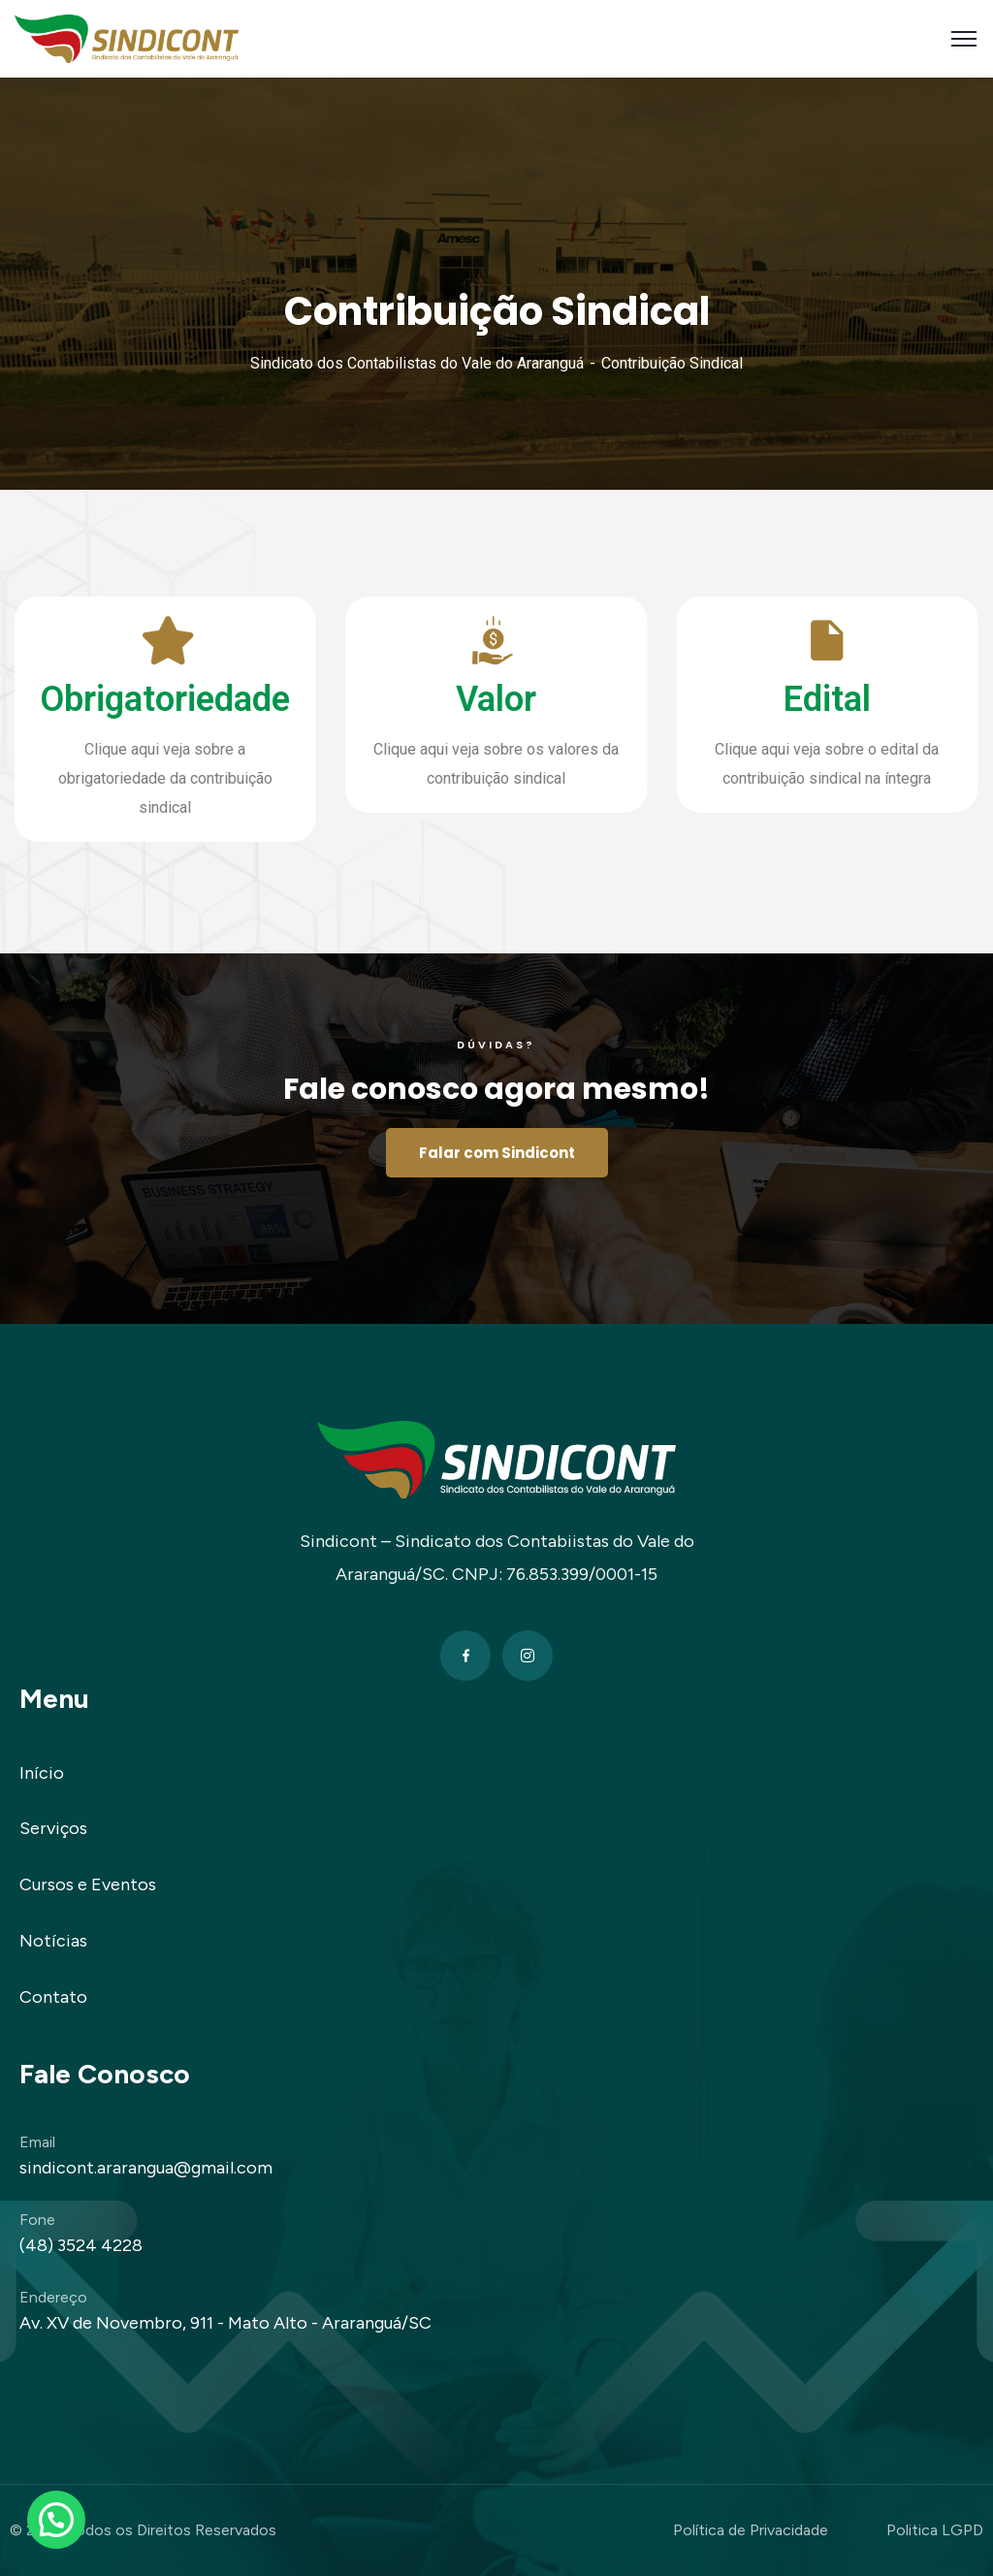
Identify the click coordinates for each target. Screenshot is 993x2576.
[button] (56, 2520)
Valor (435, 699)
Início (41, 1773)
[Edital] (766, 640)
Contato (53, 1997)
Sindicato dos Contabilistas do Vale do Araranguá (417, 363)
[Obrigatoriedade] (104, 640)
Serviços (53, 1828)
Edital (766, 699)
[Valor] (434, 640)
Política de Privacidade (750, 2530)
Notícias (53, 1940)
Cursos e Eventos (87, 1884)
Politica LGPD (934, 2530)
